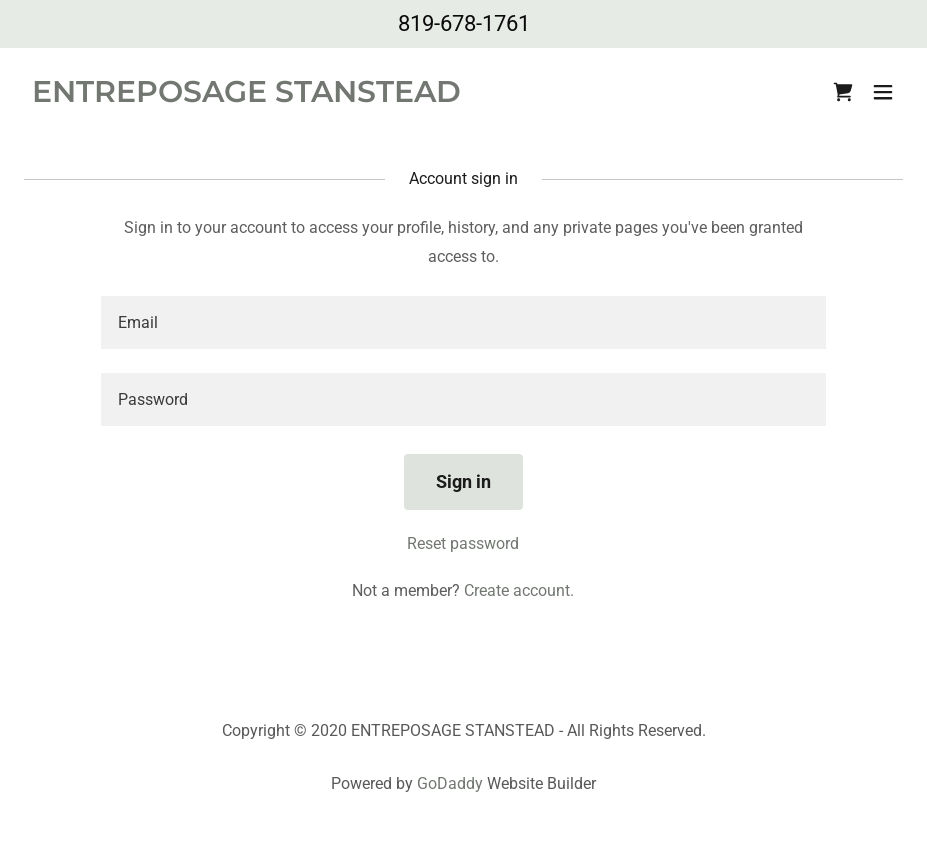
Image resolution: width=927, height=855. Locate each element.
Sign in (463, 481)
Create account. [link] (519, 590)
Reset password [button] (463, 543)
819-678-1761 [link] (464, 23)
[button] (883, 92)
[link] (246, 96)
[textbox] (463, 322)
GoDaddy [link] (450, 783)
